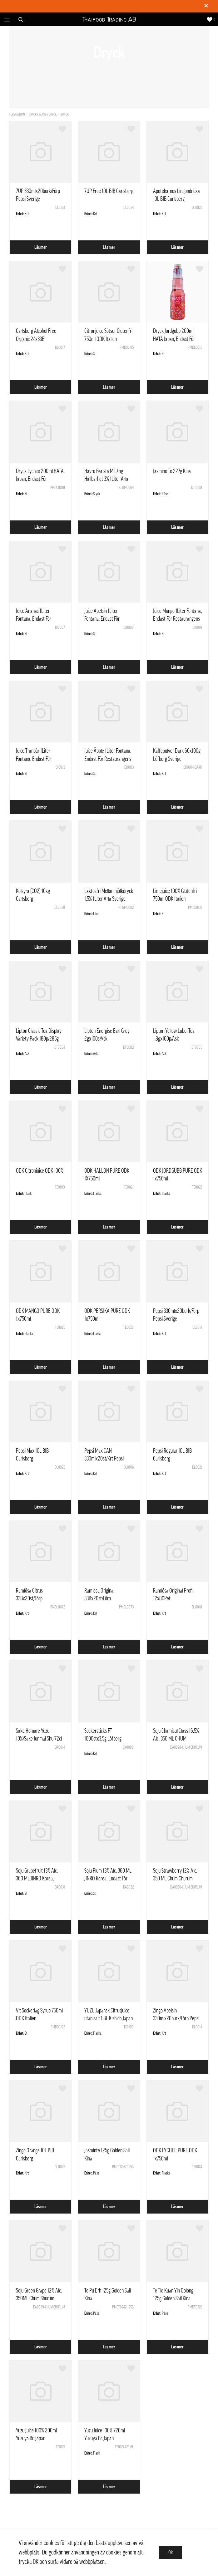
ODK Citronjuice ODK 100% (39, 1171)
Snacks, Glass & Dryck (43, 114)
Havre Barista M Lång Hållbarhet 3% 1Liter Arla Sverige (106, 479)
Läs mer (40, 247)
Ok (170, 2552)
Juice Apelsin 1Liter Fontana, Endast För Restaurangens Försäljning (107, 618)
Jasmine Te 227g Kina (172, 471)
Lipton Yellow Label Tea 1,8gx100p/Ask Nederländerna (174, 1038)
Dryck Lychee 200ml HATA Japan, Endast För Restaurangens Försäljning (40, 479)
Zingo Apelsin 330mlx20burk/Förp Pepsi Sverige (176, 2018)
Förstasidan (17, 114)
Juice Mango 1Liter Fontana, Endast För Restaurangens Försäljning (177, 618)
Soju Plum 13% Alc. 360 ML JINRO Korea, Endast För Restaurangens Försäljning (107, 1878)
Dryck (65, 114)
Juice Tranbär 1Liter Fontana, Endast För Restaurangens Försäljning (39, 758)
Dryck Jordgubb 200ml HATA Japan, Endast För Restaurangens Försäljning (176, 338)
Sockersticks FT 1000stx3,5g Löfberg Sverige (102, 1738)
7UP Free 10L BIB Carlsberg (108, 191)
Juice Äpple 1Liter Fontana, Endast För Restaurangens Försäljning (107, 758)
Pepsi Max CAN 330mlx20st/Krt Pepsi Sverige (104, 1458)
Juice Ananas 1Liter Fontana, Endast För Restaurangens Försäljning (39, 618)
